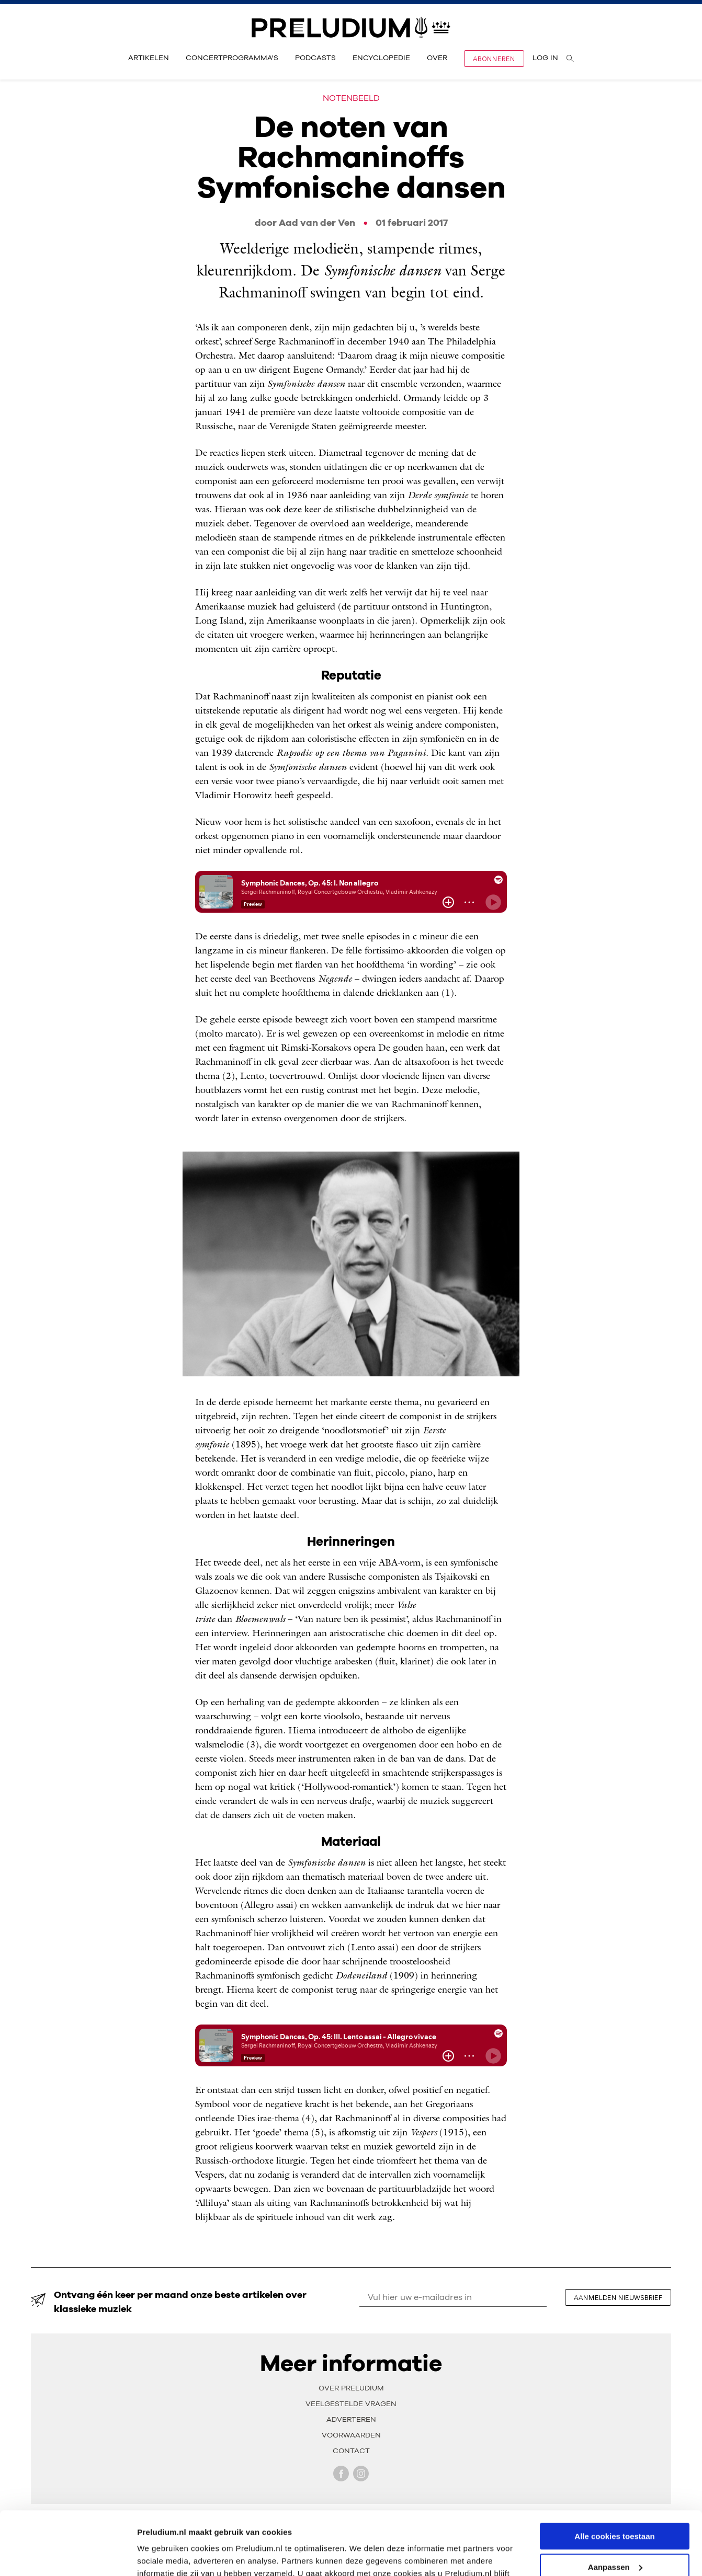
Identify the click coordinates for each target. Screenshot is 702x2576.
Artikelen (148, 58)
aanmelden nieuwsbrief (618, 2297)
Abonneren (494, 58)
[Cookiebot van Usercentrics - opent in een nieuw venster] (68, 2555)
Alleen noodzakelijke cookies (614, 2538)
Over (437, 58)
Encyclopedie (381, 58)
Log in (545, 58)
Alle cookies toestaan (614, 2476)
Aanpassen (615, 2507)
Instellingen (159, 2555)
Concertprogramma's (232, 58)
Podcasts (315, 58)
